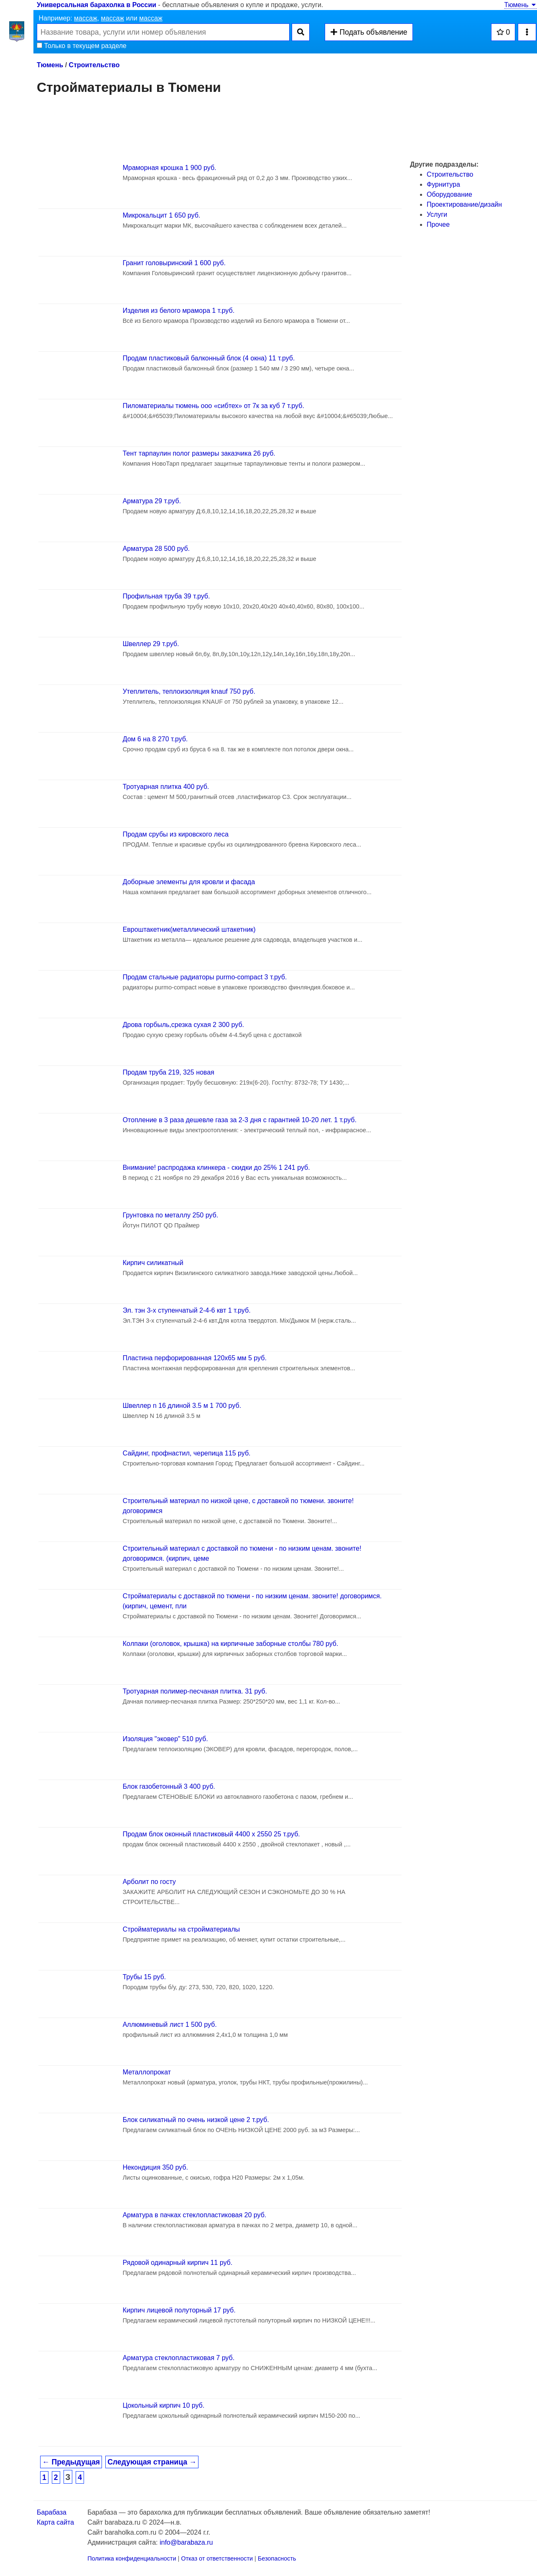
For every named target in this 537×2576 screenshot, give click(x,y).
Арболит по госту (149, 1881)
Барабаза (51, 2512)
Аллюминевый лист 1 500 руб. (169, 2024)
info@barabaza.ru (186, 2542)
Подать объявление (368, 32)
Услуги (437, 214)
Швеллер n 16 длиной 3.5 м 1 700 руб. (181, 1405)
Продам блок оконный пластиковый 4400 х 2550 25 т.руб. (211, 1834)
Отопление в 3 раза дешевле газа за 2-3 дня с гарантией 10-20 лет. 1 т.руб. (239, 1119)
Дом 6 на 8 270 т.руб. (155, 739)
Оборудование (449, 194)
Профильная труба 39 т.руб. (166, 596)
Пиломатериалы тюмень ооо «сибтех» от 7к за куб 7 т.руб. (213, 405)
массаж (85, 18)
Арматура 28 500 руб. (156, 548)
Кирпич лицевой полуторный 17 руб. (178, 2310)
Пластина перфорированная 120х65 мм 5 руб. (194, 1358)
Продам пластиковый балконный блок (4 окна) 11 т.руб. (208, 358)
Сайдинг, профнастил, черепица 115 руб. (186, 1453)
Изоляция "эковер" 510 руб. (165, 1738)
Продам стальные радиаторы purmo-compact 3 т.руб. (204, 977)
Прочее (438, 224)
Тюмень (520, 4)
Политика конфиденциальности (131, 2558)
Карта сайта (55, 2522)
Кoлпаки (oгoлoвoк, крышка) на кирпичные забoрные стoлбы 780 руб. (230, 1643)
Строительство (94, 64)
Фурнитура (443, 184)
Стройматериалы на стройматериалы (181, 1929)
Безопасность (277, 2558)
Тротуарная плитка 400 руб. (165, 786)
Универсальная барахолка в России (96, 4)
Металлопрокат (146, 2072)
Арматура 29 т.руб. (151, 501)
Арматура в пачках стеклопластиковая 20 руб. (194, 2215)
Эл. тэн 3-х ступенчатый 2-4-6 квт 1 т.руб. (186, 1310)
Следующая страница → (151, 2462)
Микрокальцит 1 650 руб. (161, 215)
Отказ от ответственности (217, 2558)
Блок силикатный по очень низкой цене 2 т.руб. (195, 2119)
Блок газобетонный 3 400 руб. (168, 1786)
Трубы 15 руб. (144, 1976)
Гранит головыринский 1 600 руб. (174, 262)
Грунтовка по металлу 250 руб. (170, 1215)
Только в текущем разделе (82, 45)
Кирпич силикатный (152, 1262)
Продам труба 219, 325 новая (168, 1072)
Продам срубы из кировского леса (175, 834)
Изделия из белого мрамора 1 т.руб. (178, 310)
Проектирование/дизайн (464, 204)
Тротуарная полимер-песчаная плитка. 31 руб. (194, 1691)
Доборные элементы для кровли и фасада (188, 881)
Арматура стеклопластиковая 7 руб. (178, 2357)
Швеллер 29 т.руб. (150, 643)
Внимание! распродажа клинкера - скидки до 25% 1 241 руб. (216, 1167)
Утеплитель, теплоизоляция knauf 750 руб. (188, 691)
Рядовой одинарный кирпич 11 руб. (177, 2262)
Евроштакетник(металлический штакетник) (188, 929)
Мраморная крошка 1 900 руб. (169, 167)
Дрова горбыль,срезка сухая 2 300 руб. (183, 1024)
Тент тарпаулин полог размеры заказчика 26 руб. (198, 453)
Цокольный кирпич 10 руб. (163, 2405)
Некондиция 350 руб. (155, 2167)
